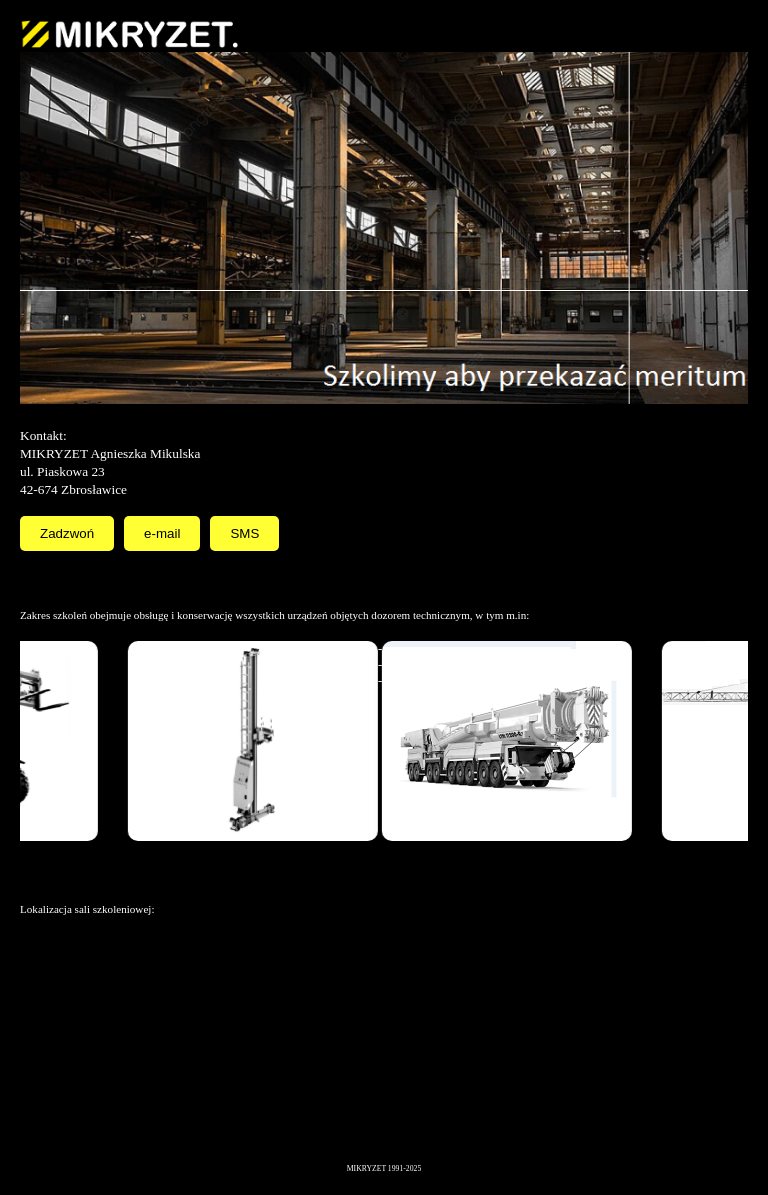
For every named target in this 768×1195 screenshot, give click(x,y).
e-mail (162, 533)
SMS (244, 533)
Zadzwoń (67, 533)
